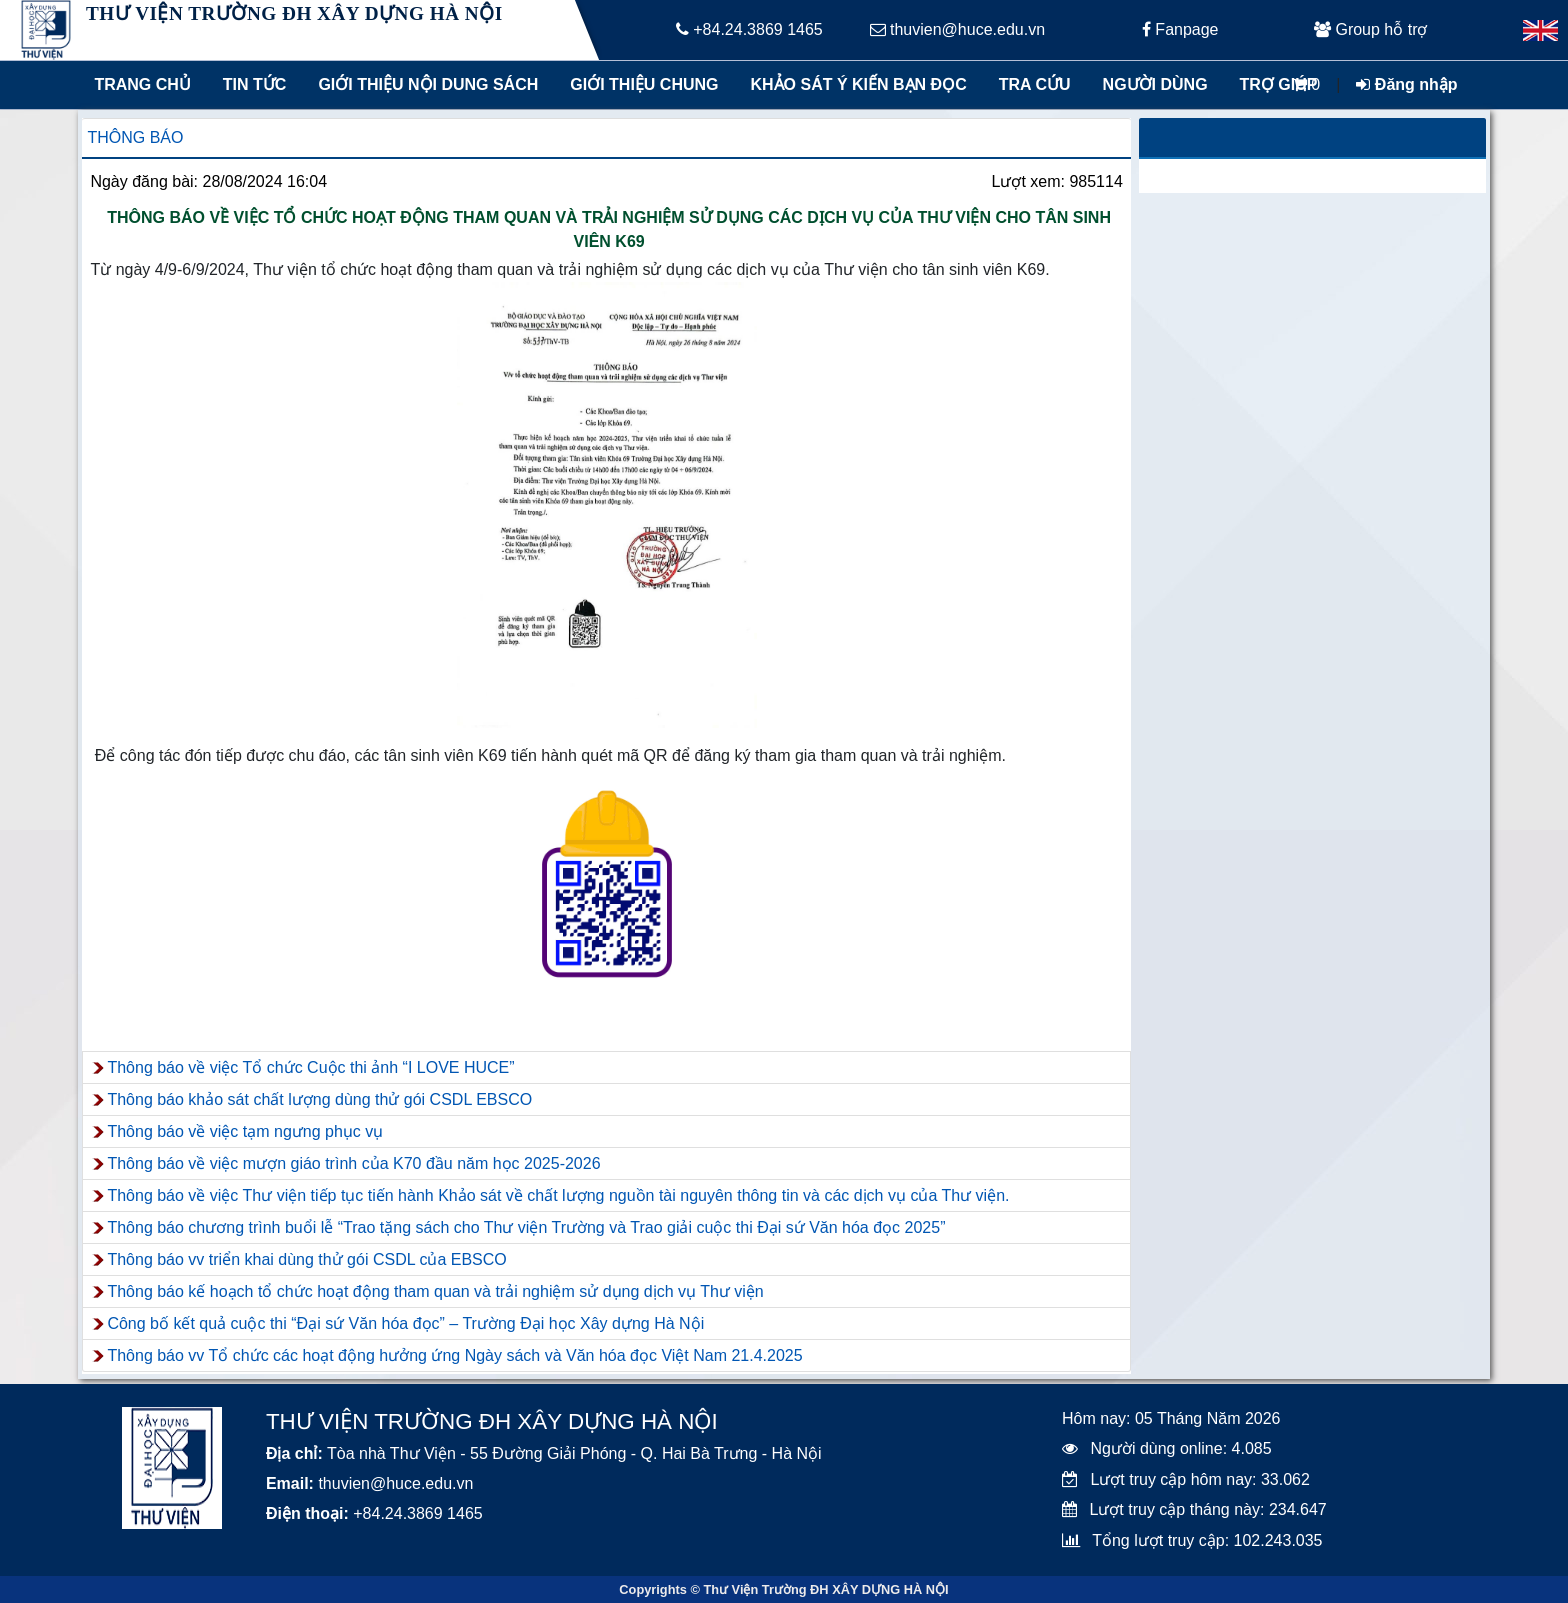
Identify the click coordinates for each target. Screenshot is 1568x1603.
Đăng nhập (1406, 84)
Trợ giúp (1279, 84)
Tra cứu (1035, 84)
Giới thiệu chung (643, 84)
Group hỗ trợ (1370, 29)
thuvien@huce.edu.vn (957, 29)
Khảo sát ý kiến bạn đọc (854, 84)
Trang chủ (142, 84)
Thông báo (135, 137)
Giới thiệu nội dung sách (423, 84)
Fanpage (1180, 29)
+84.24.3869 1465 (749, 29)
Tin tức (255, 84)
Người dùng (1155, 84)
